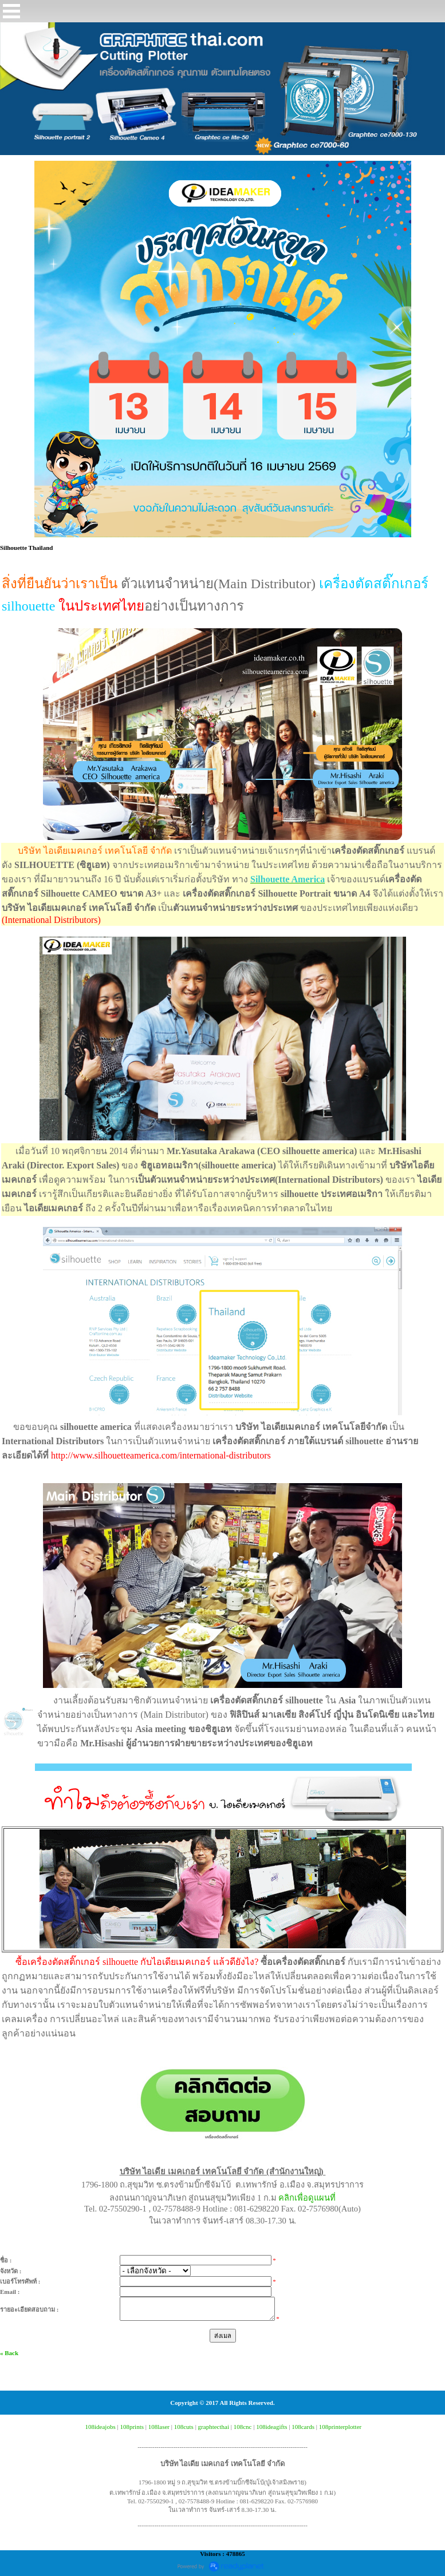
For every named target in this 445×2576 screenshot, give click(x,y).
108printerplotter (340, 2426)
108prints (132, 2426)
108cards (303, 2426)
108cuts (184, 2426)
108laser (159, 2426)
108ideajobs (100, 2426)
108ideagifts (271, 2426)
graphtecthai (213, 2426)
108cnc (243, 2426)
